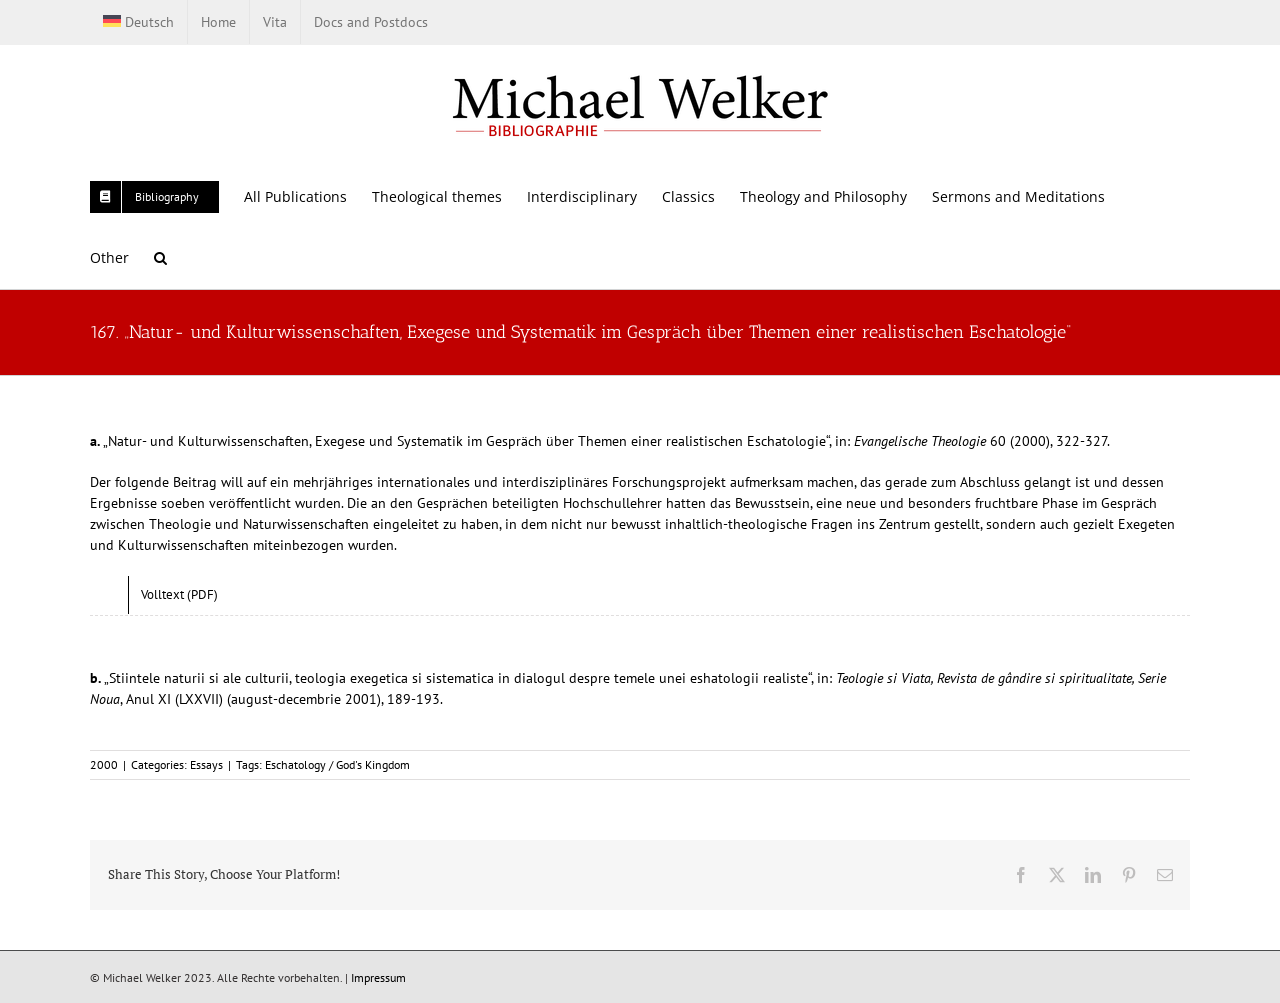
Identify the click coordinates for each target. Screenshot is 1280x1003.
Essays (206, 764)
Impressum (378, 977)
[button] (160, 257)
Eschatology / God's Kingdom (337, 764)
